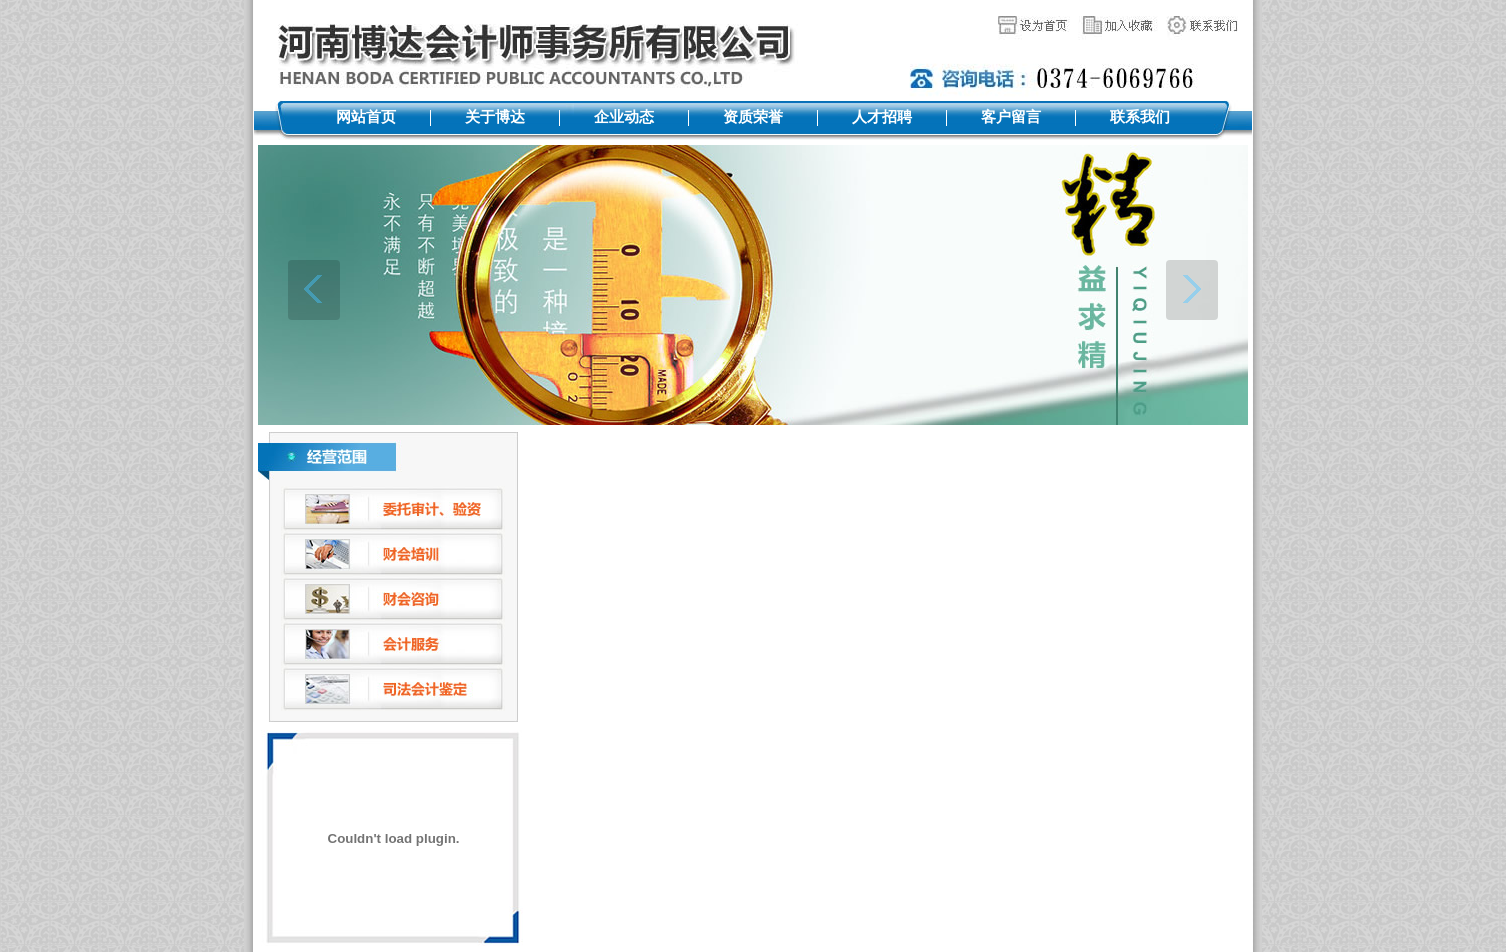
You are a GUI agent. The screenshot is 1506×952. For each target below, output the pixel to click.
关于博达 (495, 117)
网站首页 (366, 117)
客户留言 (1011, 117)
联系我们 (1140, 117)
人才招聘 (882, 117)
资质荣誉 (753, 117)
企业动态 (624, 117)
